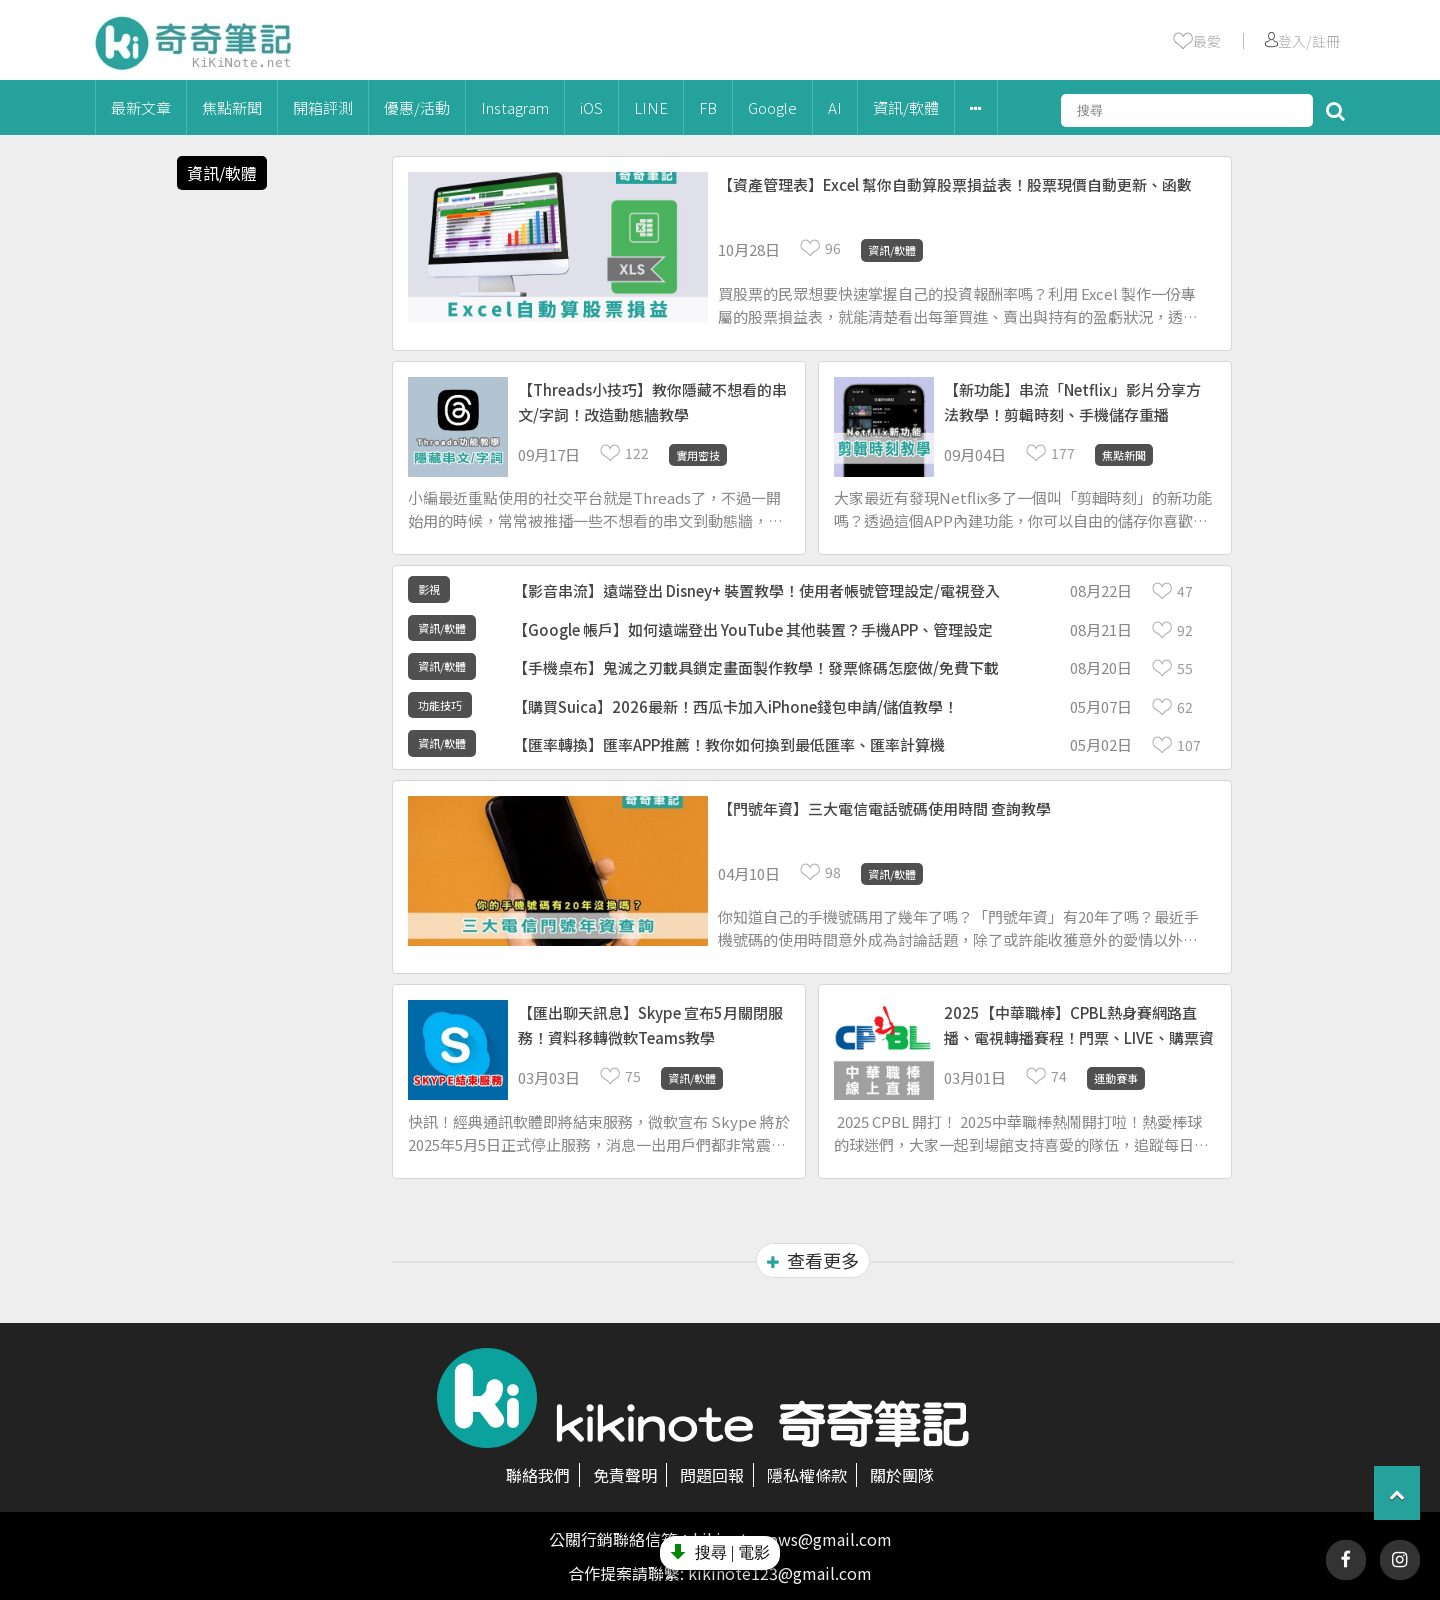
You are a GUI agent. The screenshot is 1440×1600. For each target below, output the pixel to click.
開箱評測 (323, 107)
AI (835, 107)
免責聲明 (625, 1475)
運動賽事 (1116, 1078)
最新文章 (141, 107)
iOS (591, 107)
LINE (651, 107)
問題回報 (712, 1475)
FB (708, 107)
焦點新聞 (232, 107)
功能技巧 (440, 705)
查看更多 (813, 1260)
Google (772, 107)
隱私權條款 (807, 1475)
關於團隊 (902, 1475)
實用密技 (698, 455)
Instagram (515, 107)
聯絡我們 (538, 1475)
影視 (429, 589)
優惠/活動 (417, 107)
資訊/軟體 (906, 107)
